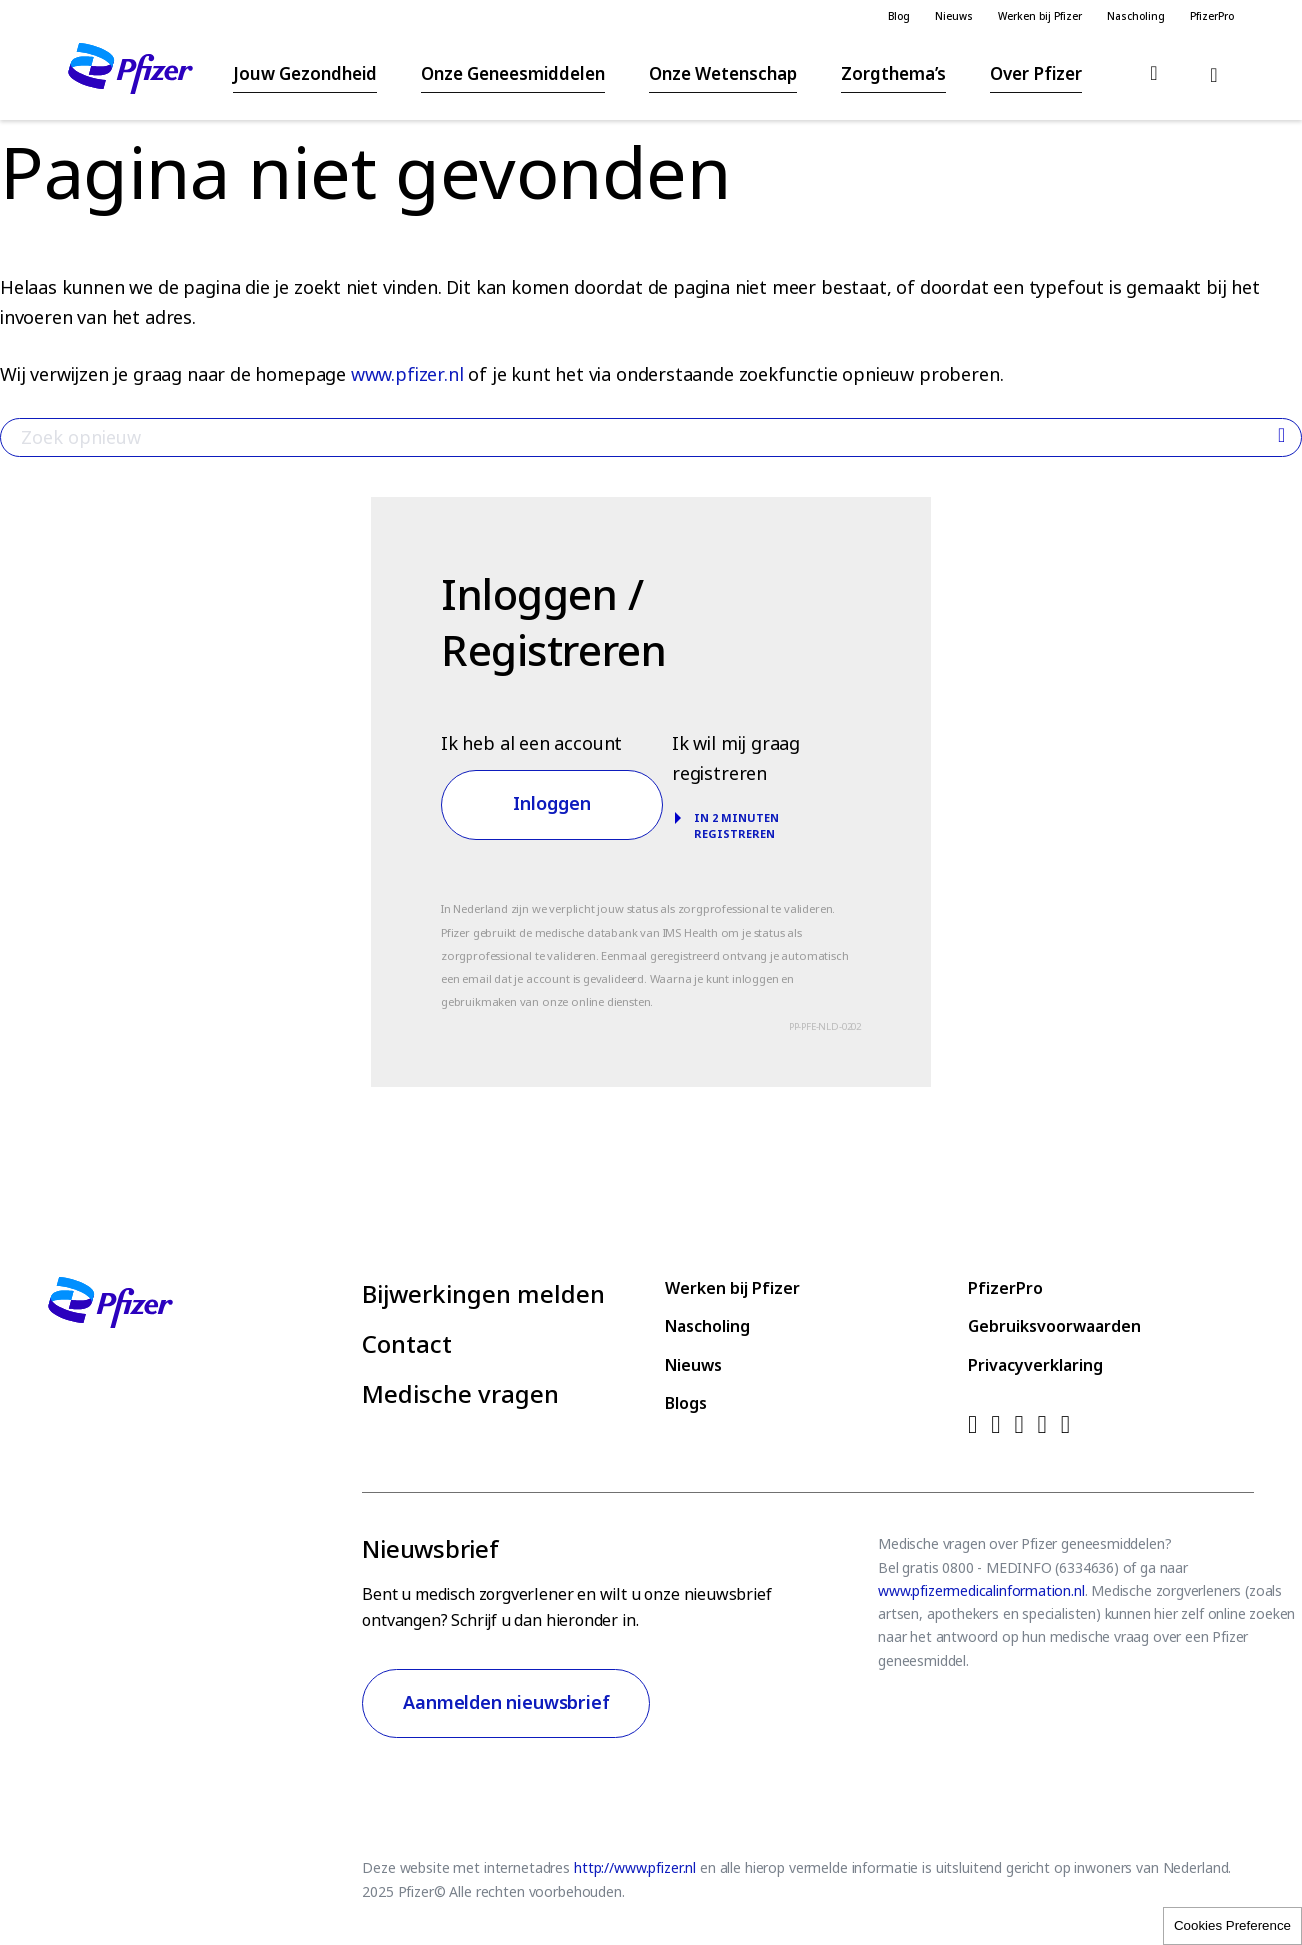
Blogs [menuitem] (686, 1403)
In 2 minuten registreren (736, 826)
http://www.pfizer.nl (635, 1868)
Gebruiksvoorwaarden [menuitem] (1054, 1326)
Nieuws (954, 16)
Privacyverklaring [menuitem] (1035, 1365)
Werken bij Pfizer (1040, 16)
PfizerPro (1212, 16)
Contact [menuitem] (407, 1344)
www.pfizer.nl (407, 375)
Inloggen (552, 804)
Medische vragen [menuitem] (460, 1394)
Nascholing (1136, 16)
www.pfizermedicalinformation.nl (981, 1591)
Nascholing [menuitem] (707, 1326)
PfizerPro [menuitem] (1005, 1288)
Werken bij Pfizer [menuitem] (732, 1288)
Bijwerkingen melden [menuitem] (483, 1294)
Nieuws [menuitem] (693, 1365)
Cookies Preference (1232, 1925)
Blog (899, 16)
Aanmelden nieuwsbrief (506, 1703)
